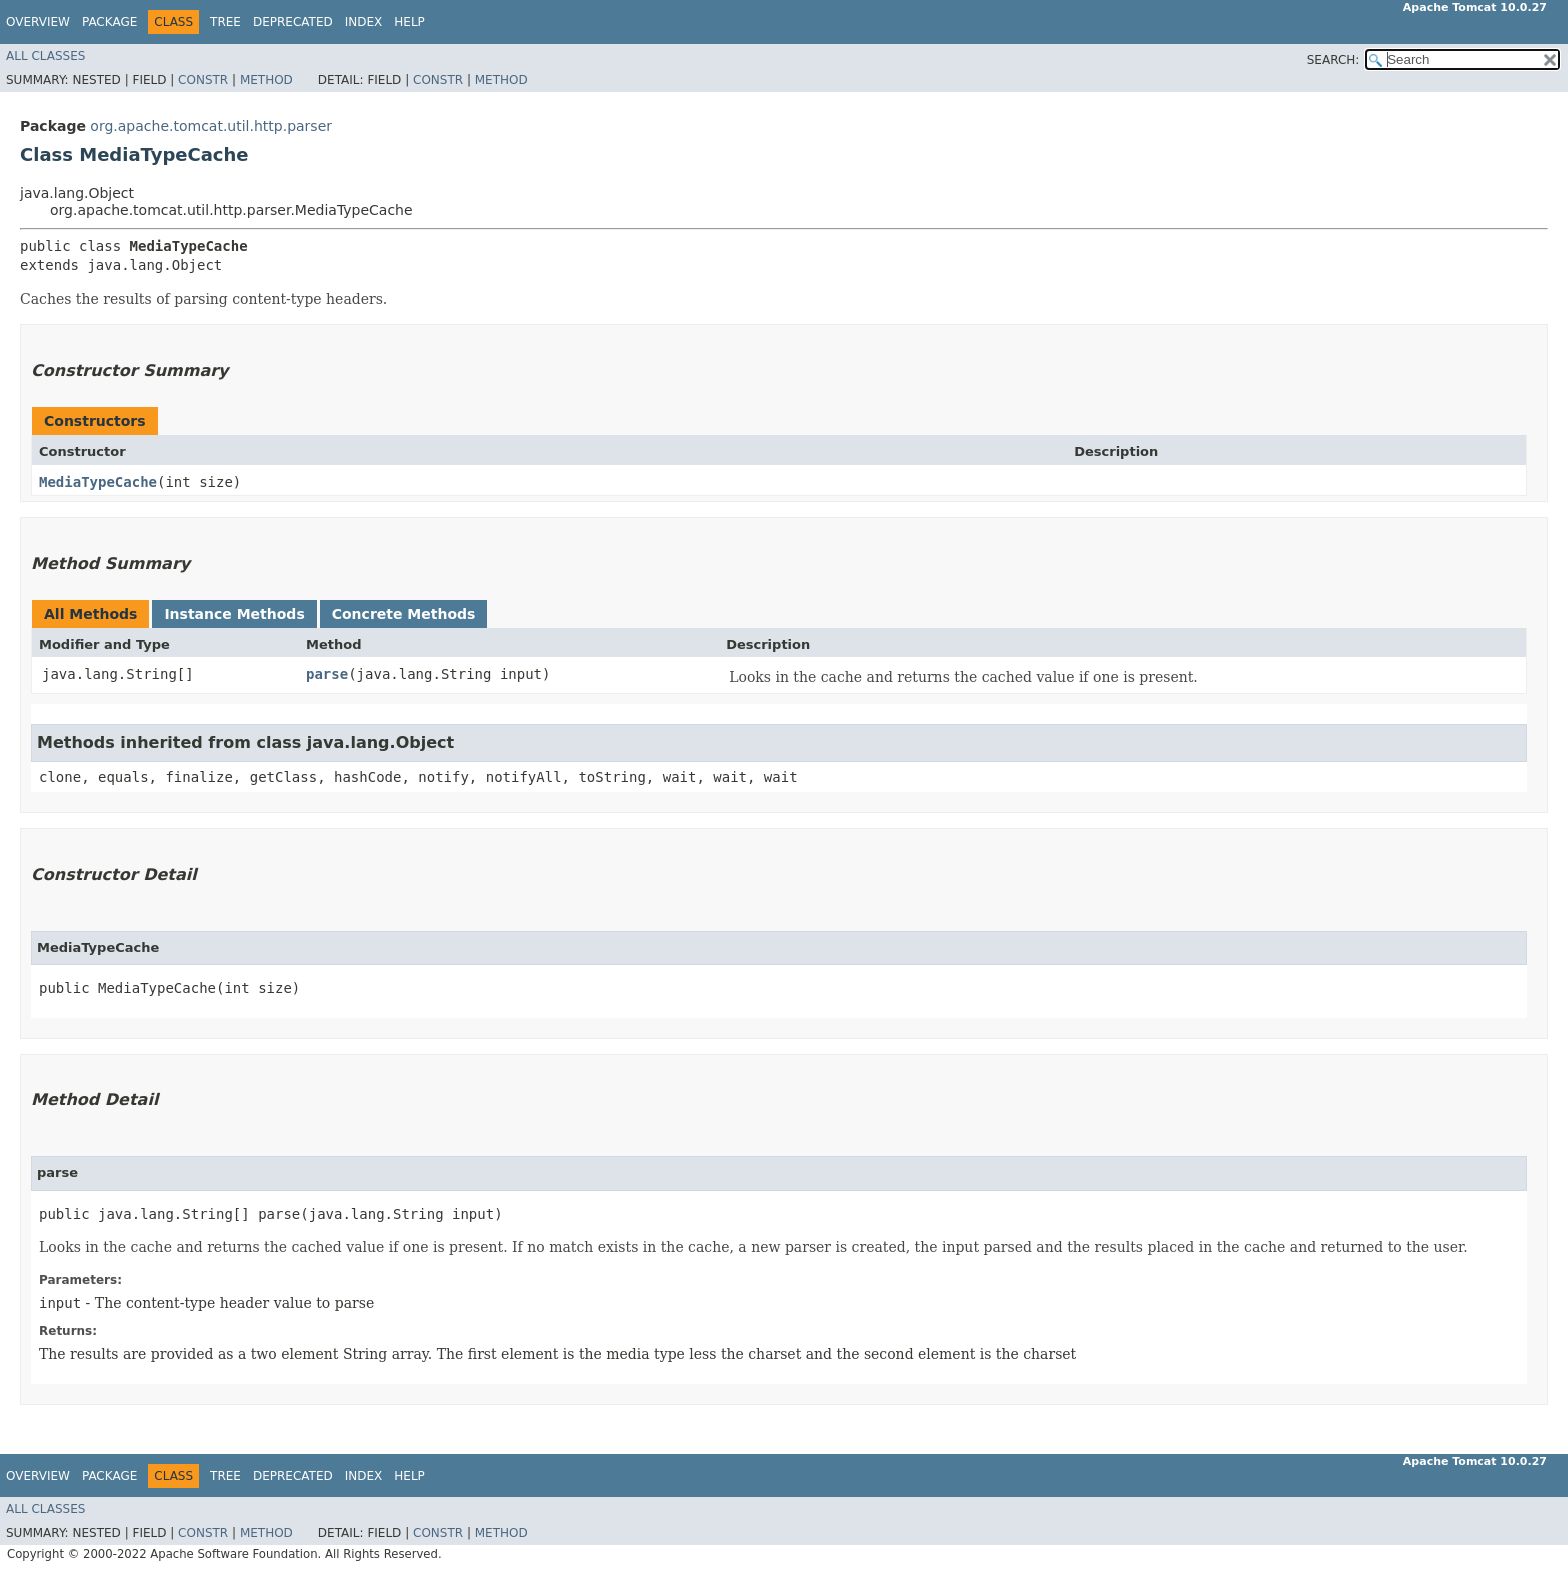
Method (266, 80)
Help (409, 22)
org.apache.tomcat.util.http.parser (211, 126)
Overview (38, 22)
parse (327, 674)
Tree (225, 22)
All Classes (45, 56)
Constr (203, 80)
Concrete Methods (404, 614)
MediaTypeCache (98, 482)
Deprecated (293, 22)
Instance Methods (234, 614)
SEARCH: (1333, 60)
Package (109, 22)
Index (364, 22)
